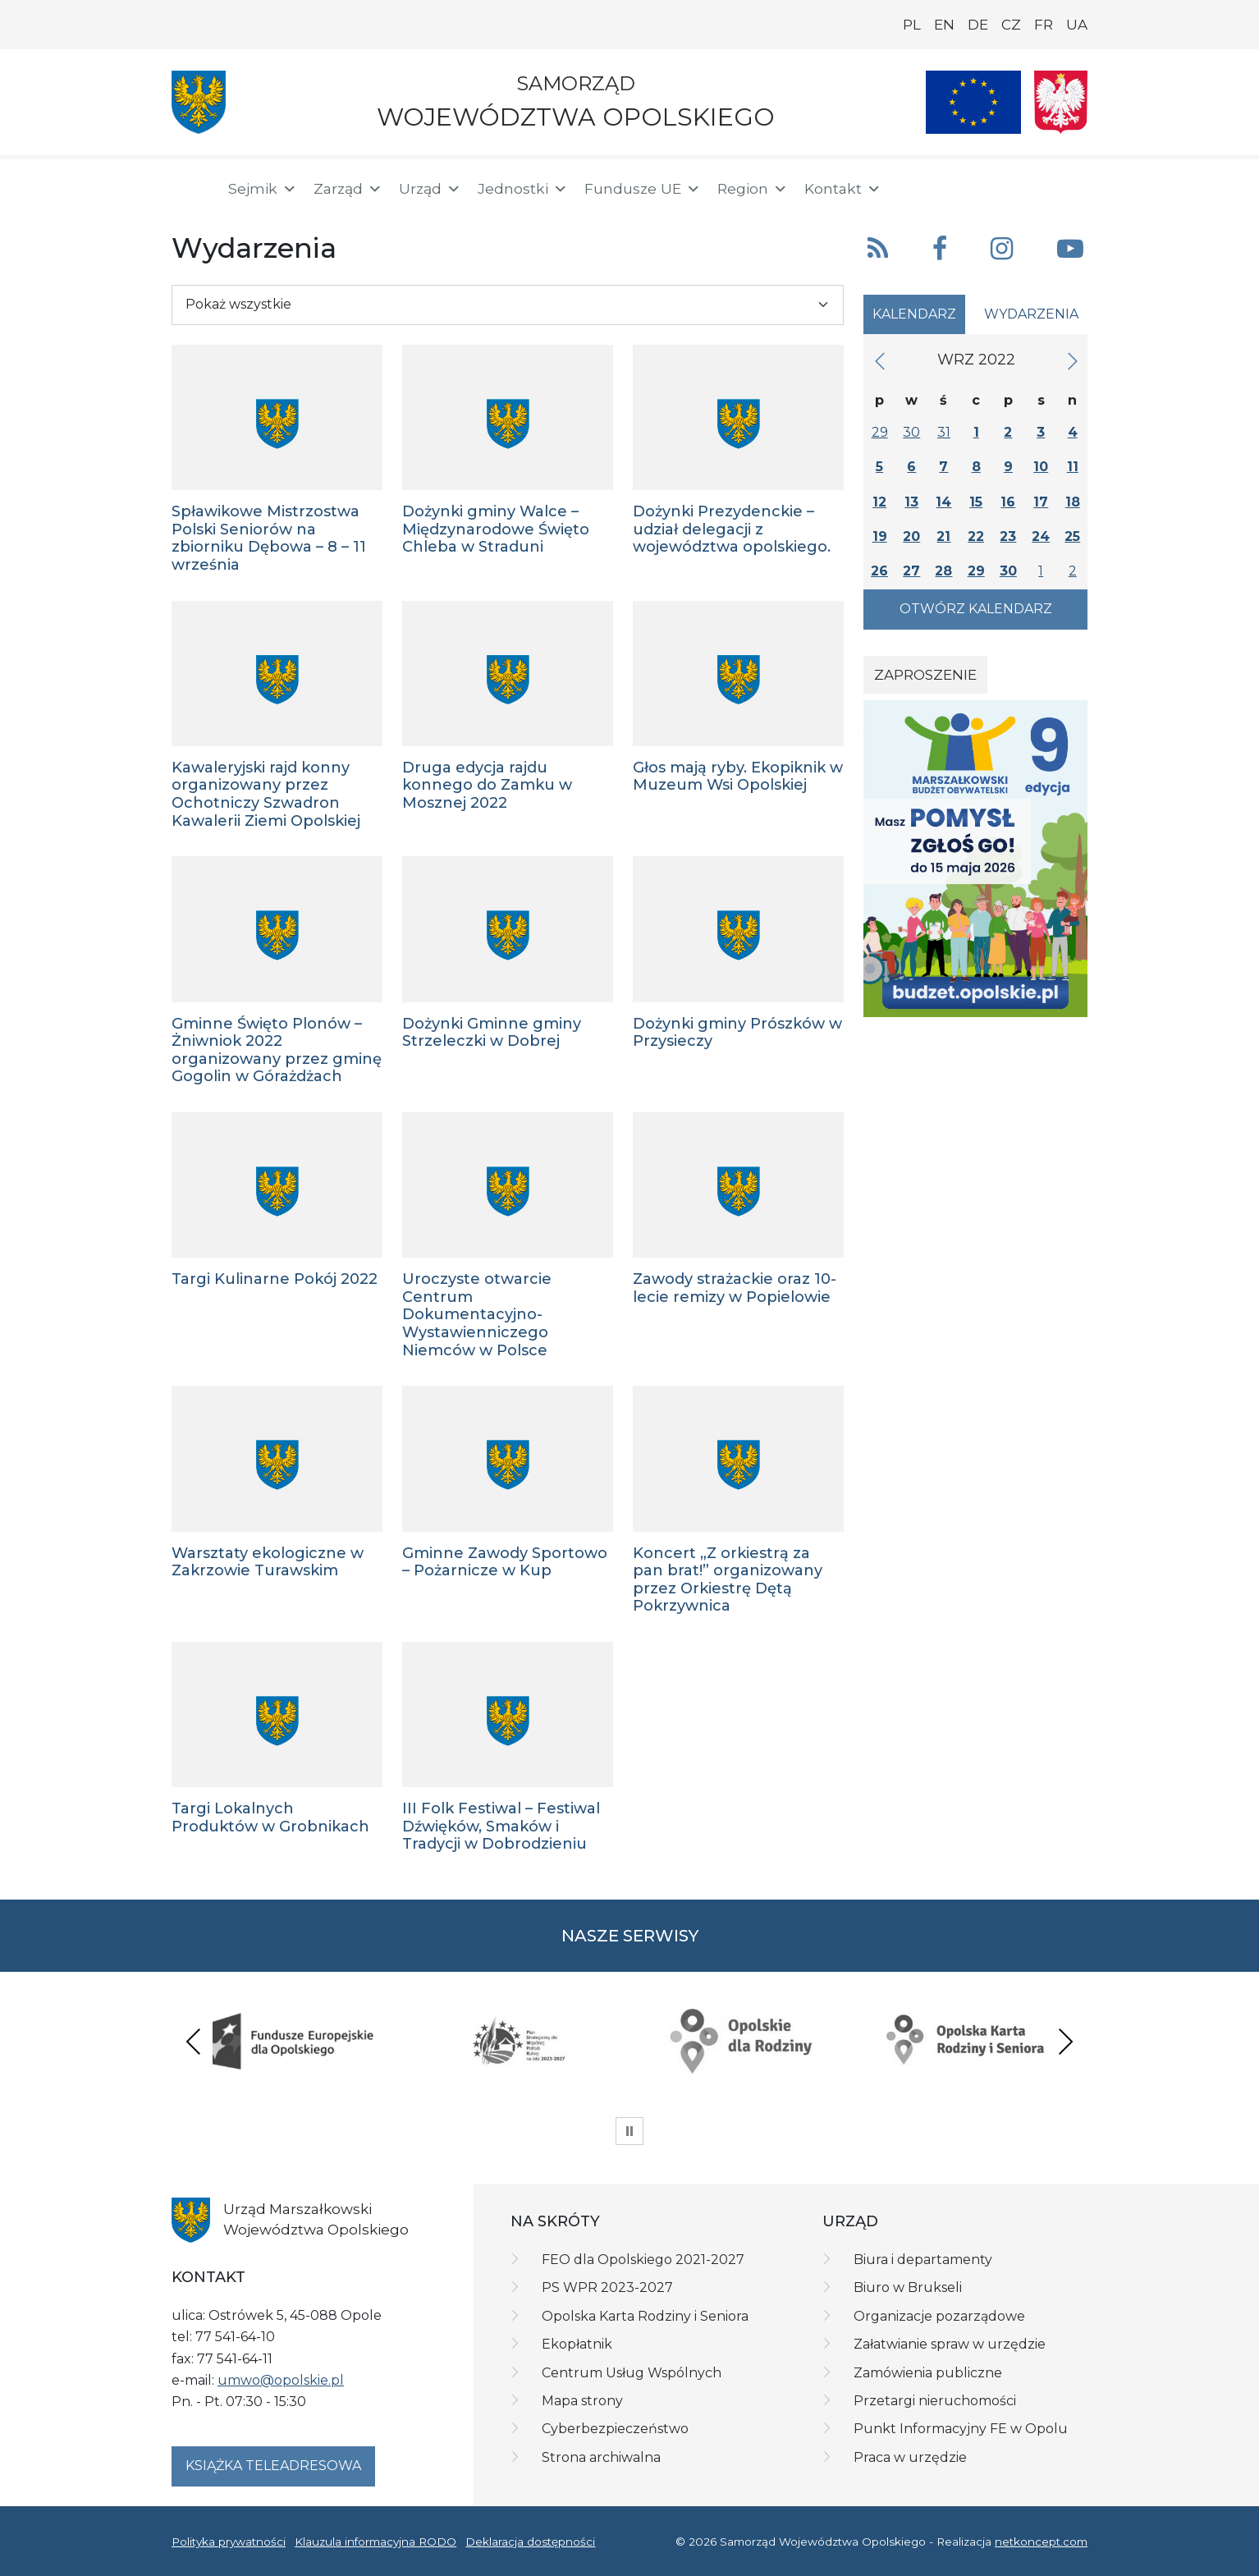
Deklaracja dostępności (530, 2541)
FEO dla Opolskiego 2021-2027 (643, 2259)
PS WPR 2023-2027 (607, 2287)
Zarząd (348, 188)
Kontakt (842, 188)
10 (1040, 466)
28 (943, 571)
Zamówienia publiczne (928, 2373)
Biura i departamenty (923, 2259)
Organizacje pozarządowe (939, 2316)
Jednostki (523, 188)
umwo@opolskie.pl (280, 2380)
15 (975, 502)
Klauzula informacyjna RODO (375, 2541)
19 (879, 536)
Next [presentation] (1065, 2041)
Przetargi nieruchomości (935, 2401)
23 (1008, 536)
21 (943, 536)
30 (911, 432)
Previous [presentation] (193, 2041)
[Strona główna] (190, 188)
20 (911, 536)
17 (1040, 502)
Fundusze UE (642, 188)
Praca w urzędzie (910, 2457)
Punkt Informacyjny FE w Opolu (961, 2428)
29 (880, 432)
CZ (1011, 24)
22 (976, 536)
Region (752, 188)
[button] (972, 186)
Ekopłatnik (577, 2344)
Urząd (430, 188)
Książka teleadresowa (273, 2465)
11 (1072, 466)
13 (911, 502)
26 (879, 571)
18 (1072, 502)
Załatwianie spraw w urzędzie (950, 2344)
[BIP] (1022, 185)
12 (879, 502)
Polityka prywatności (229, 2541)
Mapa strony (582, 2401)
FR (1043, 24)
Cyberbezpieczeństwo (615, 2428)
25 (1072, 536)
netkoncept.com (1041, 2541)
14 (943, 502)
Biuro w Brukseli (908, 2287)
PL (912, 24)
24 (1041, 536)
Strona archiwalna (601, 2457)
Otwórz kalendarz (976, 608)
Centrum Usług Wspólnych (631, 2373)
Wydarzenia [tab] (1031, 314)
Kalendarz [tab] (914, 314)
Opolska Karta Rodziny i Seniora (645, 2316)
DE (978, 24)
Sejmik (262, 188)
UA (1076, 24)
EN (944, 24)
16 (1007, 502)
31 (943, 432)
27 (911, 571)
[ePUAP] (1074, 185)
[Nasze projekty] (973, 102)
